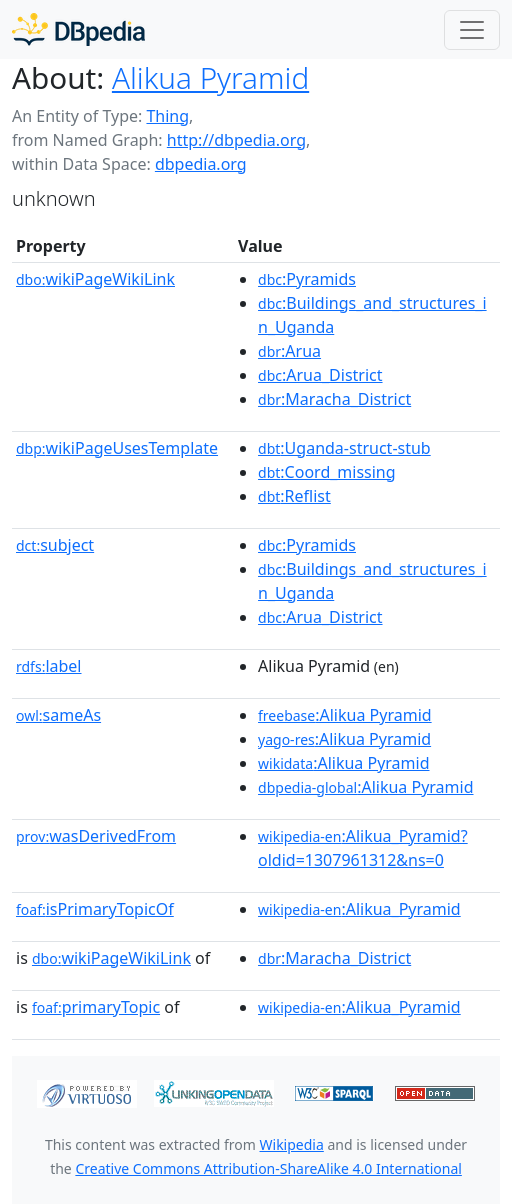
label (49, 666)
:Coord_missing (327, 472)
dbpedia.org (201, 164)
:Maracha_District (334, 399)
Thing (167, 116)
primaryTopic (96, 1007)
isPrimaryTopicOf (95, 909)
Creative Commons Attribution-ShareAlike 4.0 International (268, 1168)
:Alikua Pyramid (345, 715)
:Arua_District (320, 375)
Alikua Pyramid (210, 77)
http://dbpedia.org (236, 140)
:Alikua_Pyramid (359, 909)
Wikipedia (292, 1144)
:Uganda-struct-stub (344, 448)
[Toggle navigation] (472, 30)
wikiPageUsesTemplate (117, 448)
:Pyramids (307, 279)
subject (55, 545)
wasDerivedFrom (96, 836)
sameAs (58, 715)
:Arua (289, 351)
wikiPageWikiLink (95, 279)
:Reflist (294, 496)
